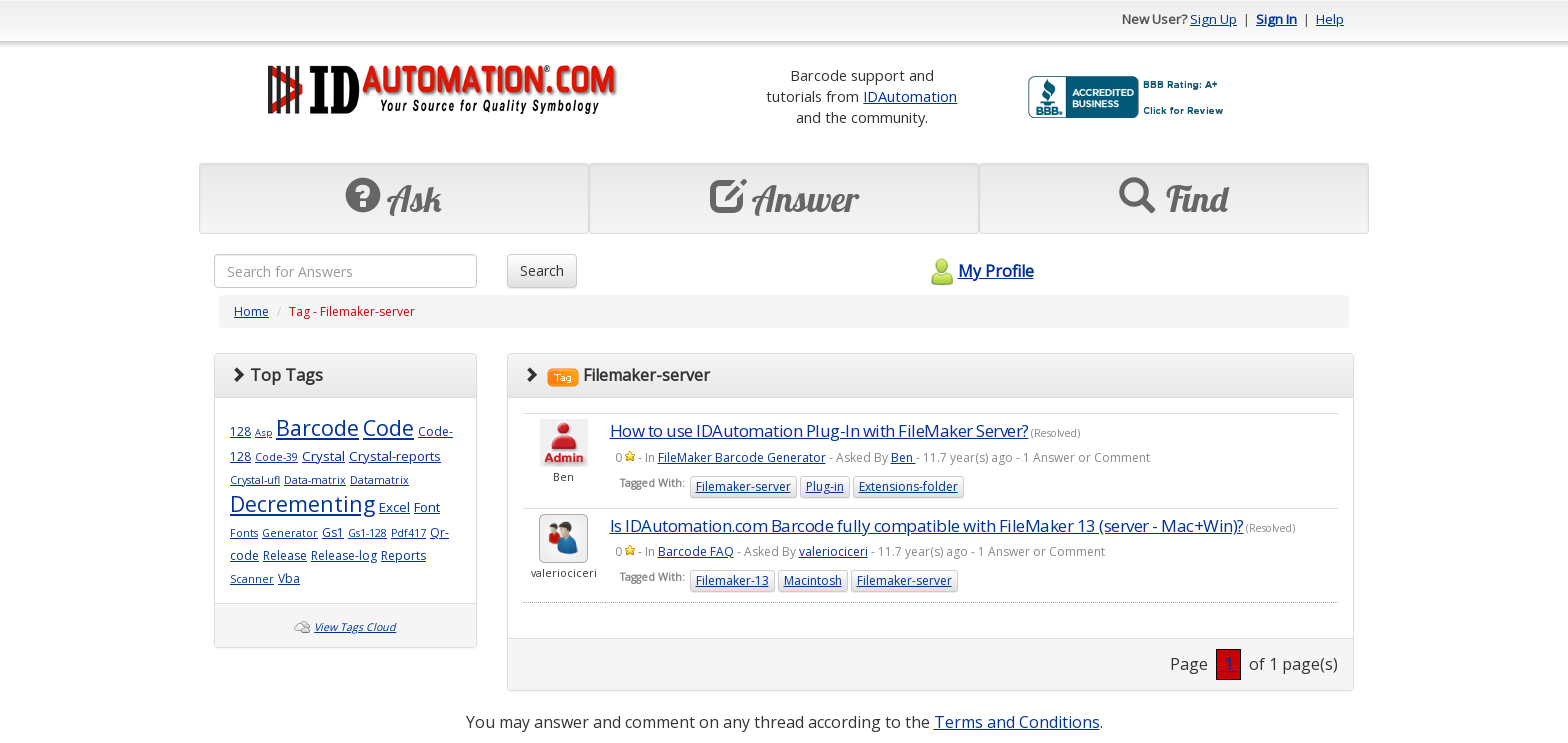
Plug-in (825, 486)
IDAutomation (910, 96)
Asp (263, 432)
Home (251, 311)
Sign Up (1213, 19)
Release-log (344, 555)
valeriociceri (833, 551)
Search (542, 270)
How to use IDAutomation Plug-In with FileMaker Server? (819, 430)
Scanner (252, 579)
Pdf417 (408, 533)
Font (427, 507)
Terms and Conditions (1017, 722)
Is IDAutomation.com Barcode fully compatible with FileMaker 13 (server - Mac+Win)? (927, 525)
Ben (903, 457)
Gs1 (333, 532)
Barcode (317, 427)
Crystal (323, 456)
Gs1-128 (367, 533)
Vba (289, 578)
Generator (290, 533)
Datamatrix (379, 480)
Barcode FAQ (696, 551)
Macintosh (813, 580)
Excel (394, 507)
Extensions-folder (908, 486)
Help (1330, 19)
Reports (403, 555)
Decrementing (302, 503)
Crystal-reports (395, 456)
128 (240, 431)
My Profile (979, 271)
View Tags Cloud (355, 627)
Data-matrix (315, 480)
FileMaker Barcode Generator (742, 457)
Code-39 (276, 457)
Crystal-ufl (255, 480)
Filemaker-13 (732, 580)
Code (388, 427)
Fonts (244, 533)
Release (285, 555)
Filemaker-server (743, 486)
